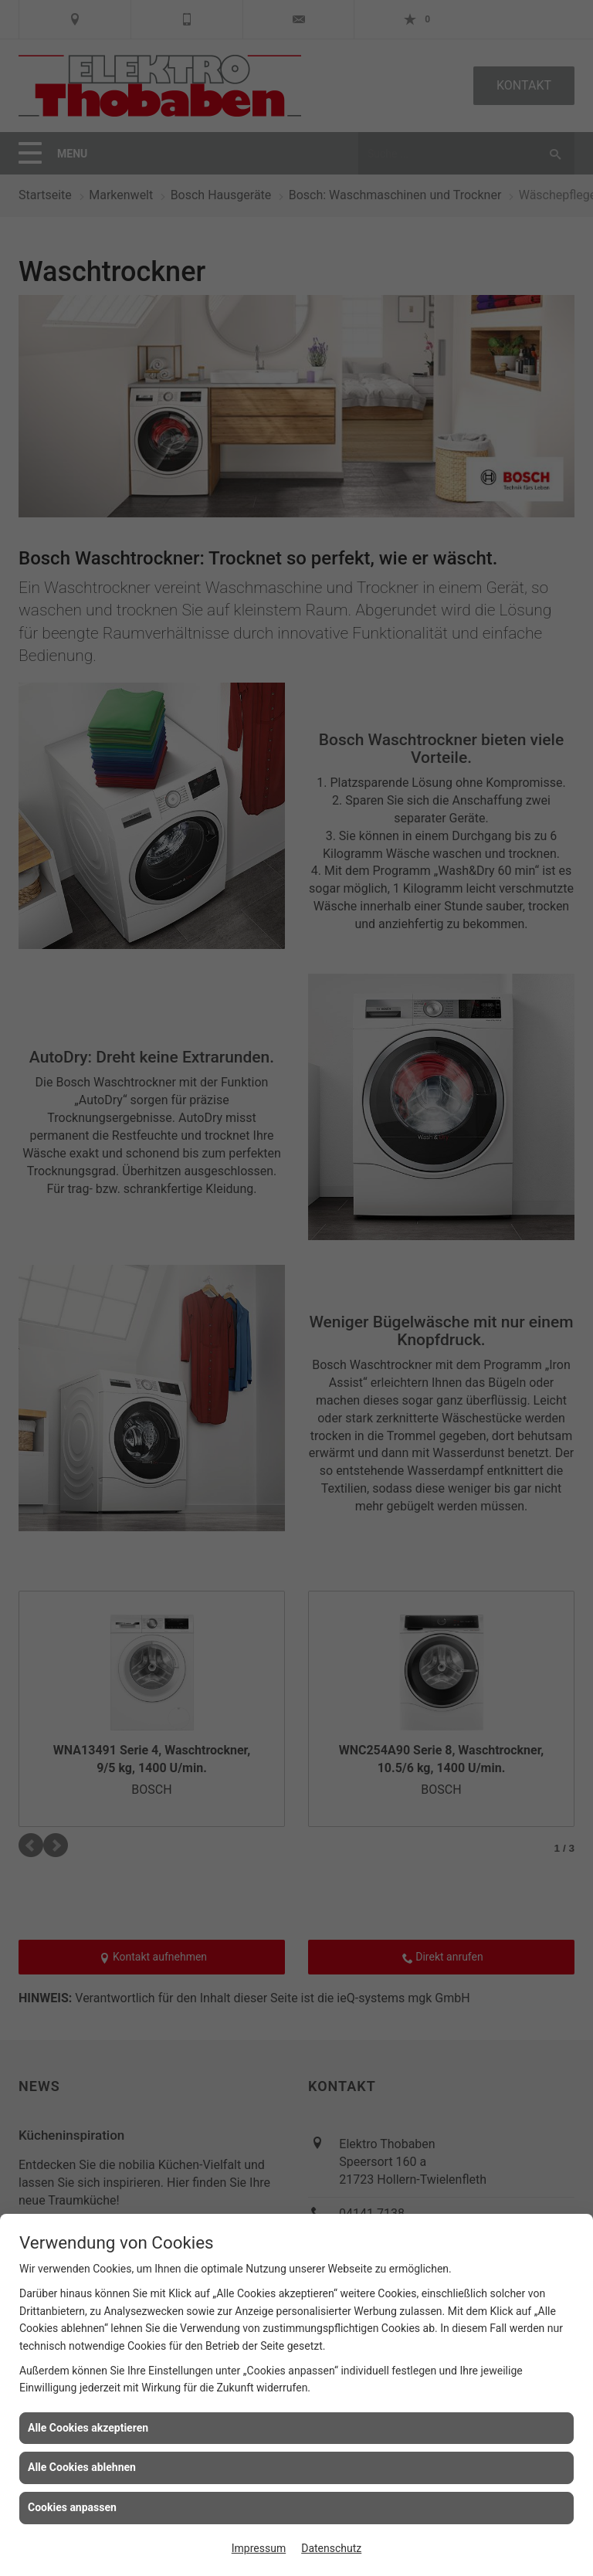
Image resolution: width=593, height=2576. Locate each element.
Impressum (259, 2548)
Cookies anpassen (72, 2507)
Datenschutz (331, 2548)
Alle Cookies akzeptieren (88, 2428)
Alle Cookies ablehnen (82, 2467)
